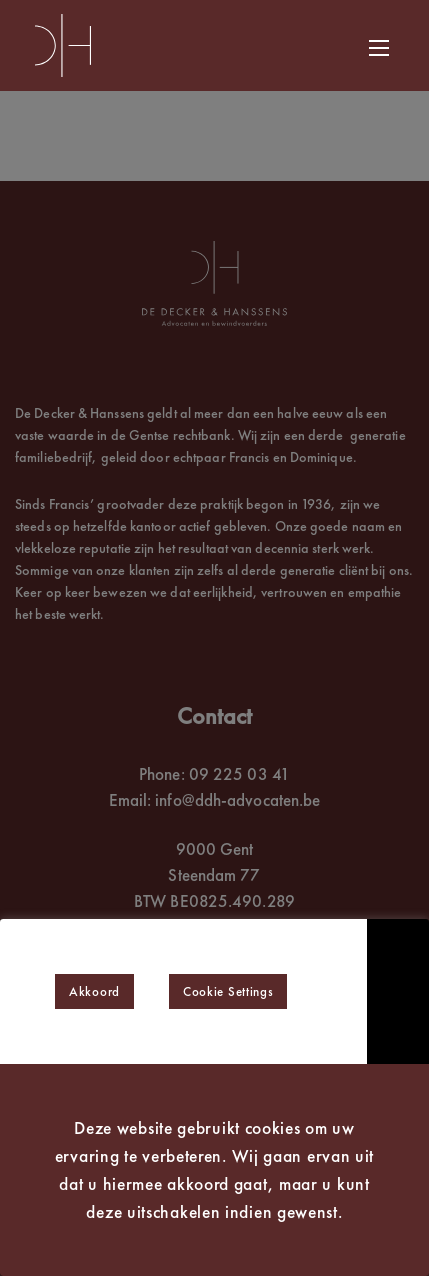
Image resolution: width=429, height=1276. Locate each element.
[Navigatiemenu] (371, 48)
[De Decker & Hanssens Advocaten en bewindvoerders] (63, 45)
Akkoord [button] (94, 991)
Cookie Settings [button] (228, 991)
